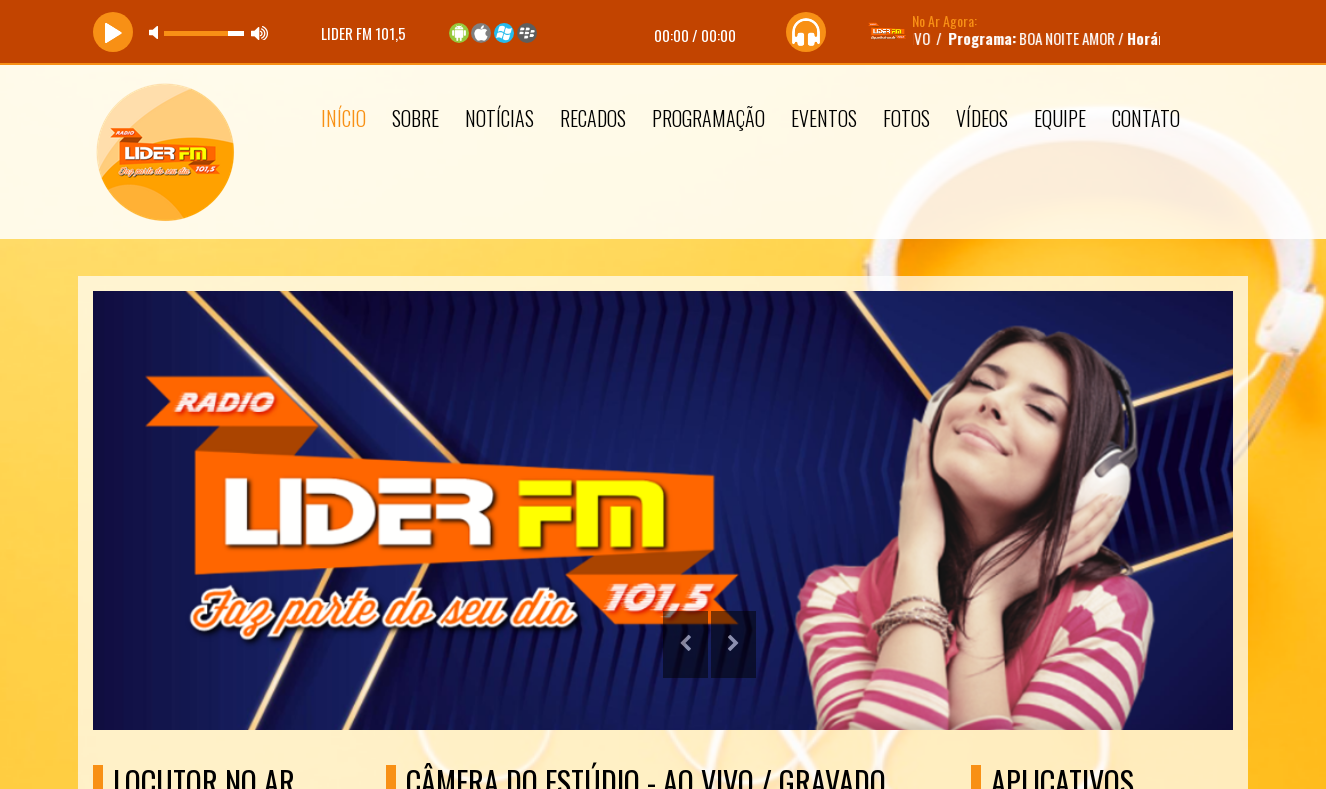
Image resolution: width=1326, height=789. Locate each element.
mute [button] (157, 32)
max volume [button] (260, 32)
